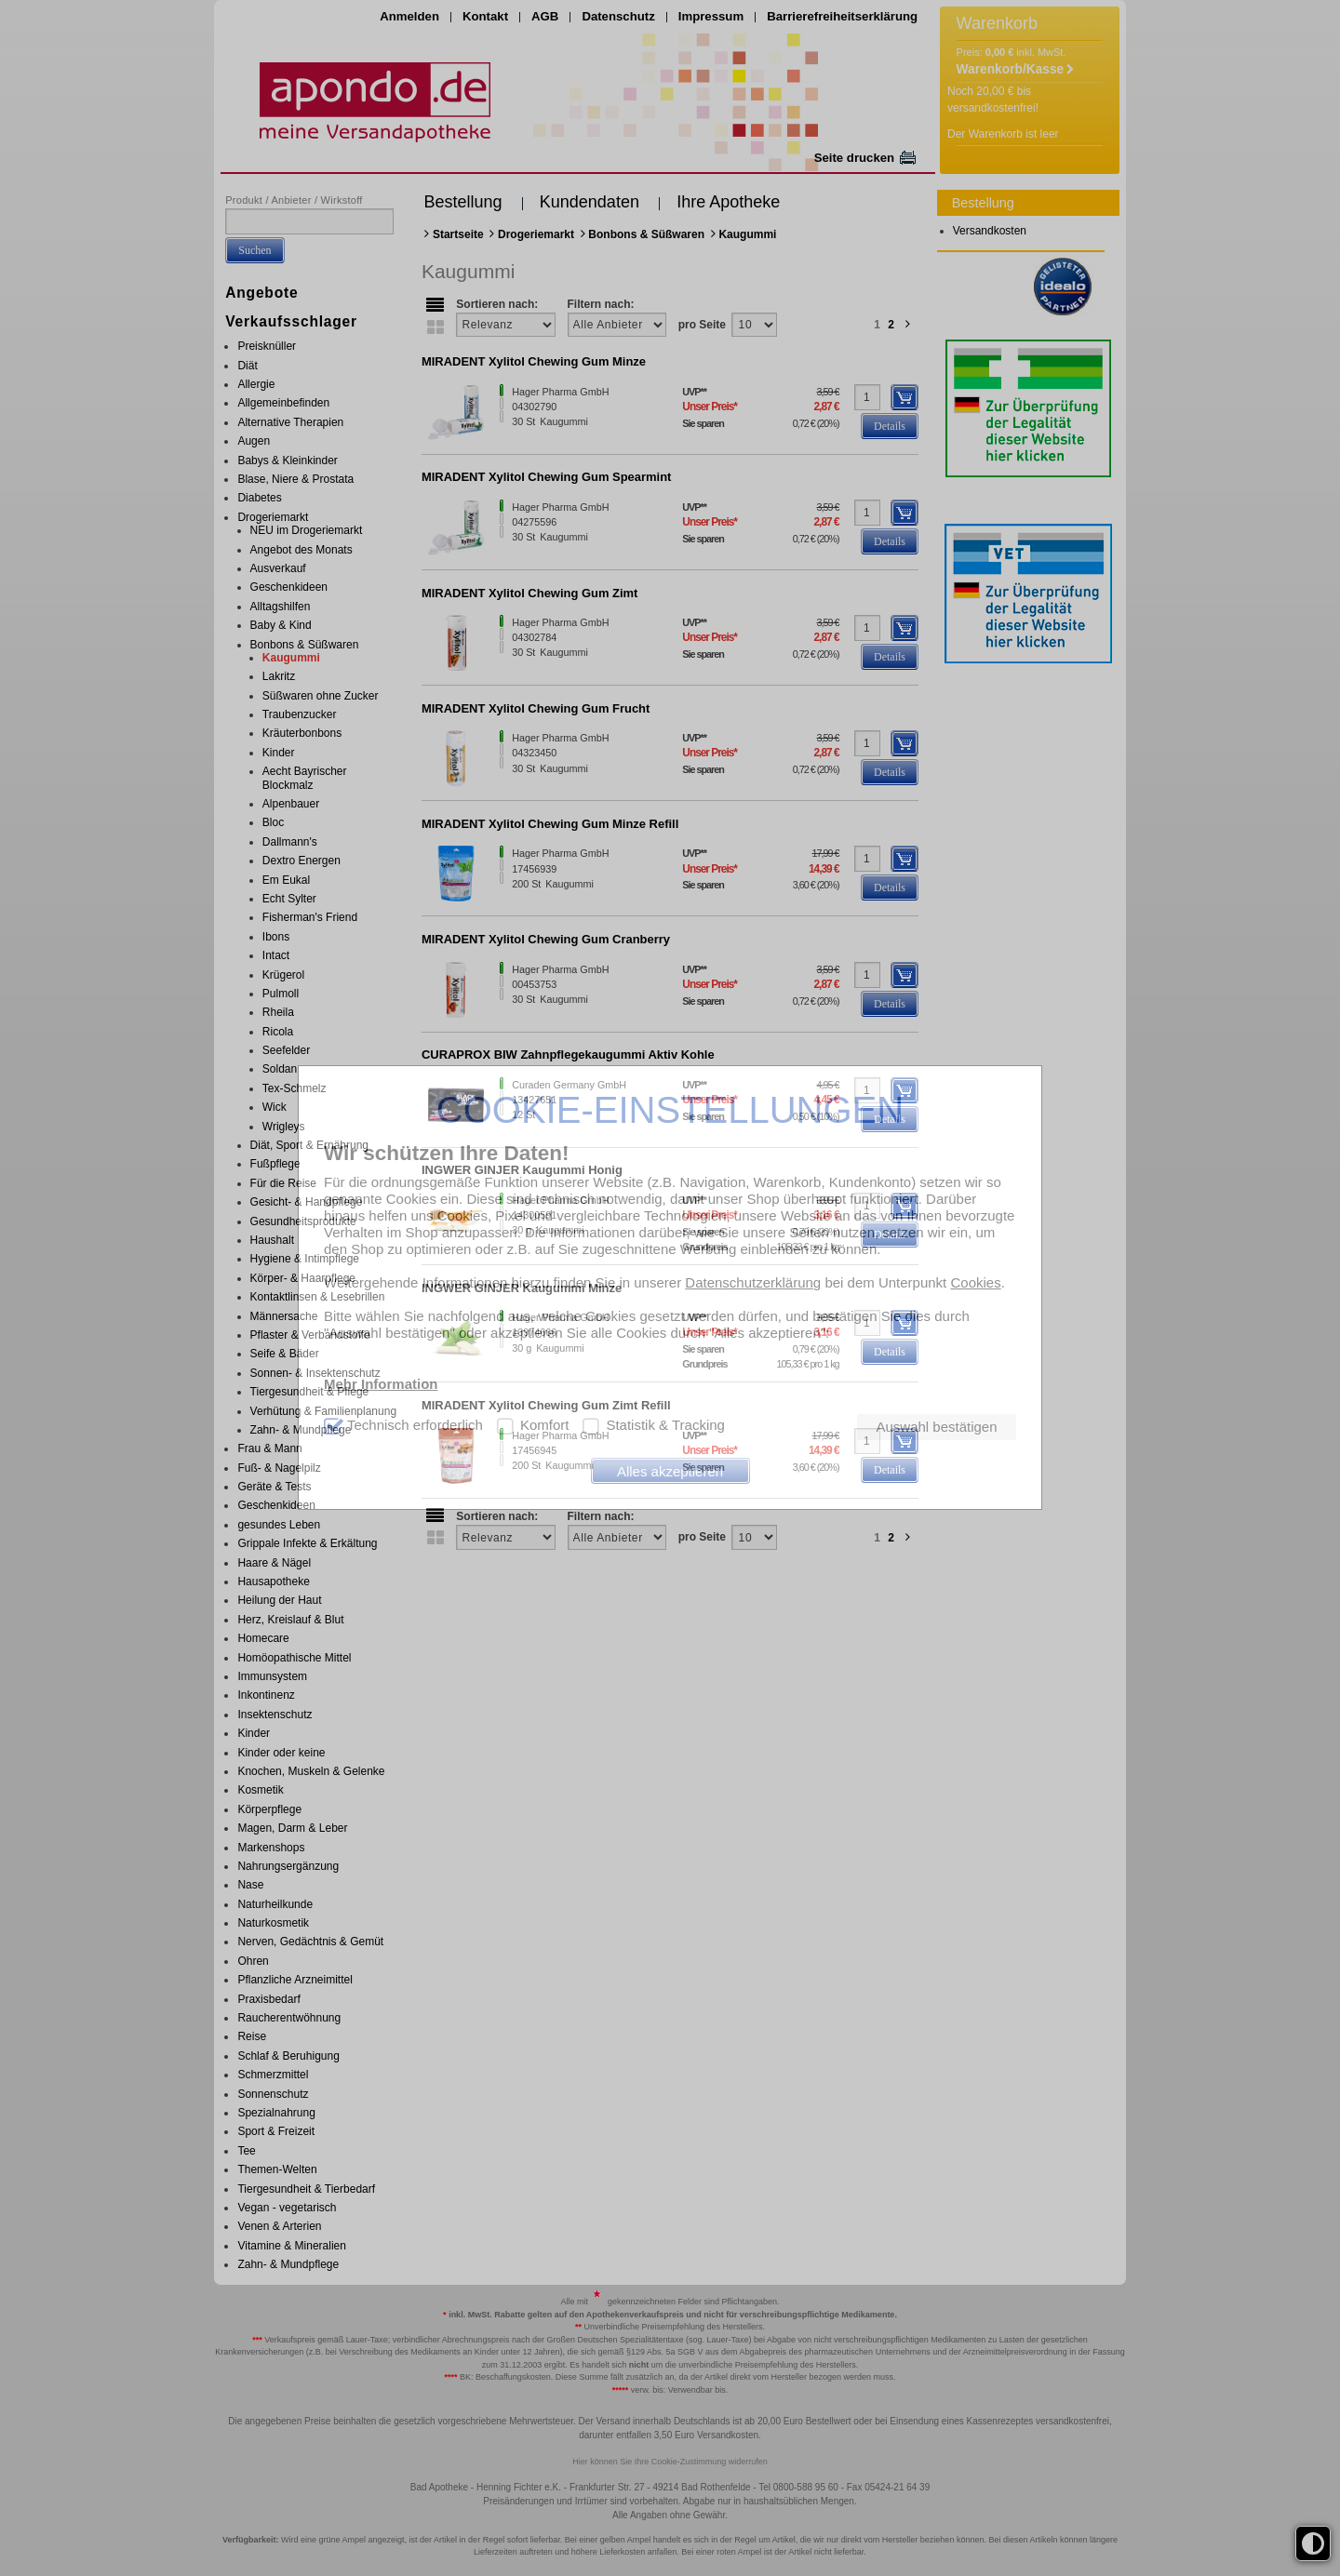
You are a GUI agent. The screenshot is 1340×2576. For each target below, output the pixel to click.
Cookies (975, 1282)
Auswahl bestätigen (936, 1427)
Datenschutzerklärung (753, 1282)
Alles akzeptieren (670, 1471)
